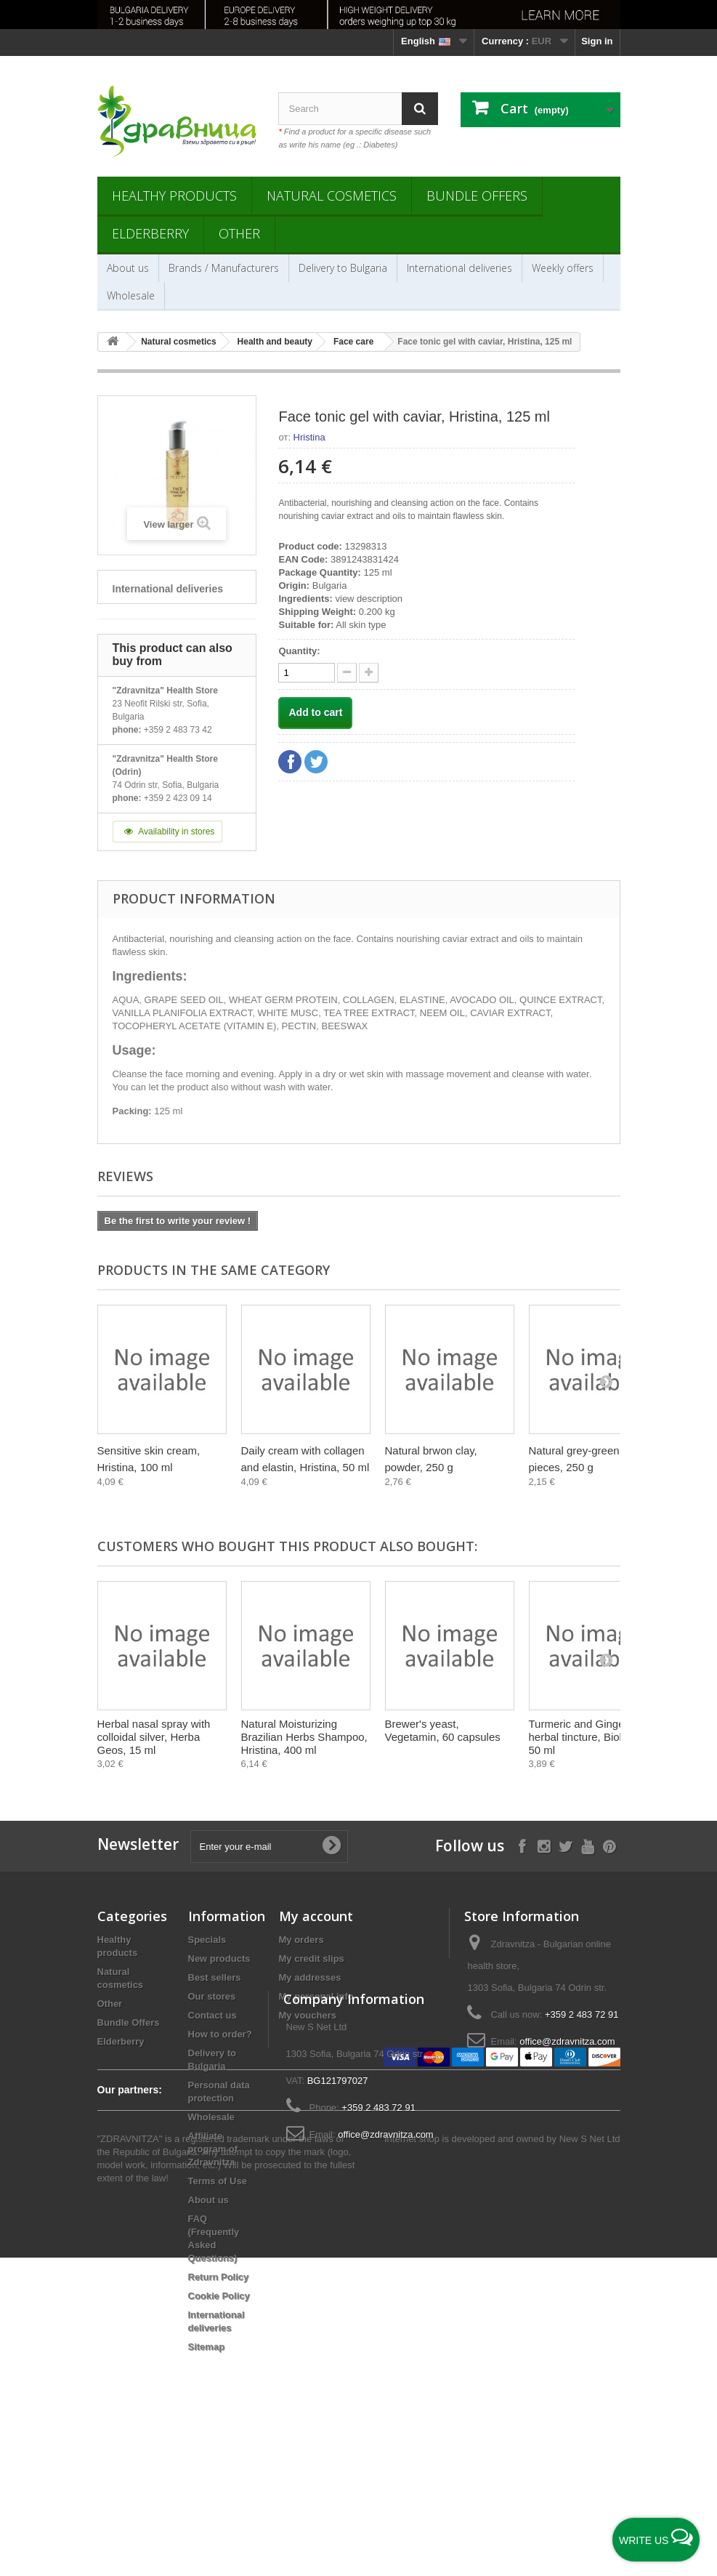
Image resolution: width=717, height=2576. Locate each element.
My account (316, 1916)
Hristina (309, 437)
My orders (301, 1939)
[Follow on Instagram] (544, 1845)
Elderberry (150, 233)
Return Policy (218, 2276)
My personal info (316, 1996)
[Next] (606, 1381)
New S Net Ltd (589, 2457)
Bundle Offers (476, 195)
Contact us (212, 2015)
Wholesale (131, 295)
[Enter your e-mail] (269, 1846)
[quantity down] (368, 673)
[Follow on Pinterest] (609, 1845)
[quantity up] (347, 673)
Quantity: (299, 650)
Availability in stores (168, 831)
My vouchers (307, 2015)
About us (128, 268)
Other (239, 233)
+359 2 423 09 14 (178, 798)
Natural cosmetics (332, 195)
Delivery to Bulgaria (343, 268)
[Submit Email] (331, 1846)
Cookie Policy (219, 2295)
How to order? (220, 2034)
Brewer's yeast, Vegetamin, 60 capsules (443, 1730)
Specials (207, 1939)
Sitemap (206, 2346)
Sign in (596, 41)
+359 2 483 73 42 (178, 730)
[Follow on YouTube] (587, 1845)
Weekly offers (563, 268)
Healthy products (174, 195)
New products (219, 1958)
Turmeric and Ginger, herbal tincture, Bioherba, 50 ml (590, 1737)
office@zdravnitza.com (567, 2041)
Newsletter (138, 1844)
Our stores (212, 1996)
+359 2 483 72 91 (582, 2014)
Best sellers (214, 1977)
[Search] (420, 108)
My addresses (310, 1977)
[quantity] (306, 673)
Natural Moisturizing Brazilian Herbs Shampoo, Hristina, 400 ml (304, 1737)
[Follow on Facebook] (522, 1845)
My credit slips (311, 1958)
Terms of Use (217, 2180)
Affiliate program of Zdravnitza (213, 2149)
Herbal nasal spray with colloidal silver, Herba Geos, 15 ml (154, 1737)
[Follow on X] (565, 1845)
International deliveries (459, 268)
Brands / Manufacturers (224, 268)
